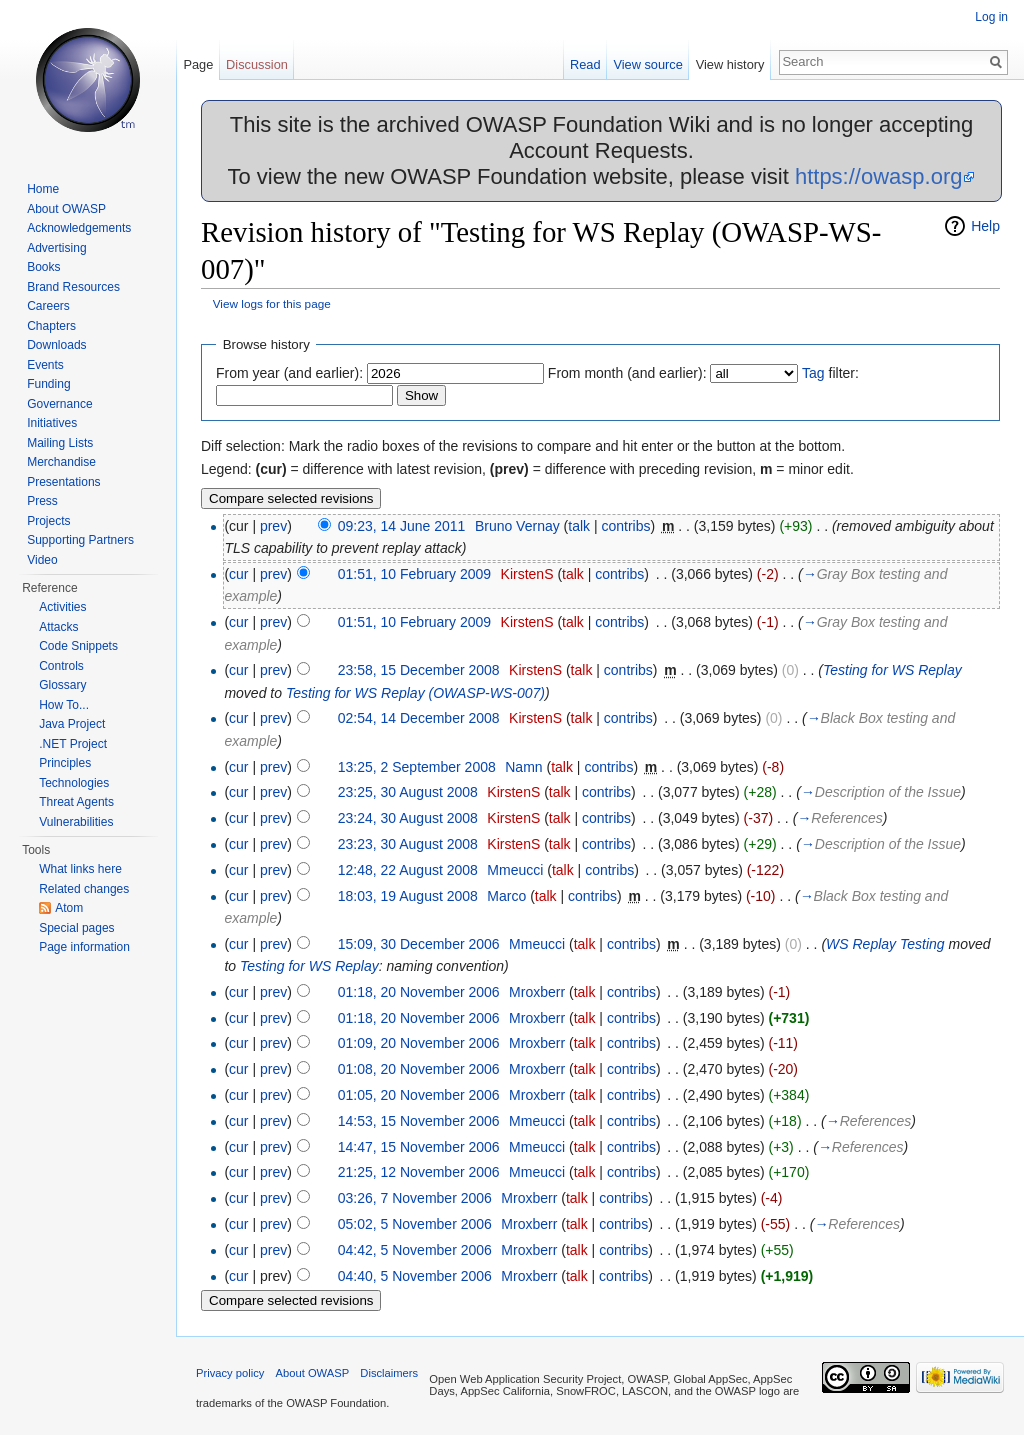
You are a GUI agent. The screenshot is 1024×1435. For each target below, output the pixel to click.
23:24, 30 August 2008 (408, 818)
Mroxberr (537, 992)
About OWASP (66, 209)
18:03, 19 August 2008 (408, 896)
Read (585, 64)
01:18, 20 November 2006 (419, 992)
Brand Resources (73, 287)
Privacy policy (230, 1373)
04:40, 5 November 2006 (415, 1276)
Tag (813, 373)
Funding (48, 384)
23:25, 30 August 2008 (408, 792)
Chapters (51, 326)
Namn (523, 767)
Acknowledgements (79, 228)
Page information (84, 947)
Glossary (62, 685)
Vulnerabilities (76, 822)
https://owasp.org (879, 176)
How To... (64, 705)
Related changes (84, 889)
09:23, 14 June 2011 (402, 526)
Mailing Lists (60, 443)
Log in (991, 17)
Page (198, 64)
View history (730, 64)
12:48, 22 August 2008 (408, 870)
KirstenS (527, 574)
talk (579, 526)
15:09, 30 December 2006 (419, 944)
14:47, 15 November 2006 (419, 1147)
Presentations (63, 482)
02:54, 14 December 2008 (419, 718)
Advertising (56, 248)
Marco (506, 896)
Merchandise (61, 462)
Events (45, 365)
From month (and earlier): (627, 373)
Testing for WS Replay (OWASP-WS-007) (415, 693)
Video (42, 560)
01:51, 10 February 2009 (414, 574)
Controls (61, 666)
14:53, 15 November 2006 (419, 1121)
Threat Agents (76, 802)
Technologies (74, 783)
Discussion (257, 64)
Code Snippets (78, 646)
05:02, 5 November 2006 (415, 1224)
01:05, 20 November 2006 (419, 1095)
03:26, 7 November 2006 (415, 1198)
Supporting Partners (80, 540)
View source (647, 64)
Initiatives (52, 423)
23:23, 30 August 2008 (408, 844)
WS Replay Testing (885, 944)
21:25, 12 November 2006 (419, 1172)
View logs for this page (272, 303)
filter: (830, 373)
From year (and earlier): (289, 373)
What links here (80, 869)
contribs (626, 526)
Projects (48, 521)
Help (985, 226)
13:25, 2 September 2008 (417, 767)
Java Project (72, 724)
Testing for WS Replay (892, 670)
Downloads (56, 345)
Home (43, 189)
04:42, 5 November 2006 (415, 1250)
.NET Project (73, 744)
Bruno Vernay (517, 526)
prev (273, 526)
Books (43, 267)
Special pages (76, 928)
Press (42, 501)
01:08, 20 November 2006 (419, 1069)
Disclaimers (389, 1373)
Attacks (58, 627)
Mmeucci (515, 870)
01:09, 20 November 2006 (419, 1043)
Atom (69, 908)
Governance (59, 404)
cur (238, 574)
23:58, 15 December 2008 (419, 670)
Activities (62, 607)
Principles (65, 763)
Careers (48, 306)
